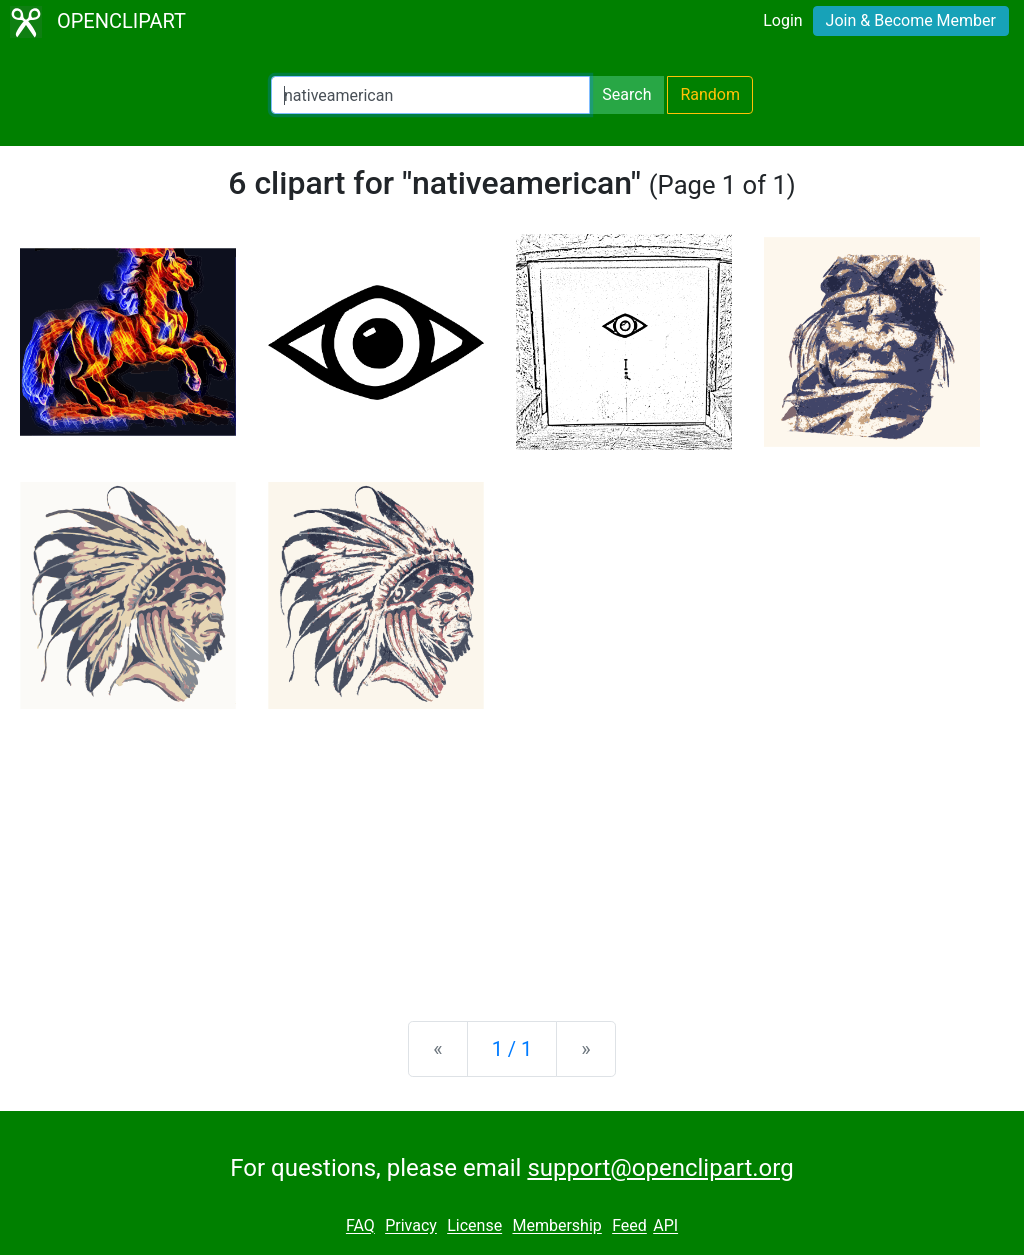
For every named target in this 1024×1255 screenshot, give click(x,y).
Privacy (411, 1226)
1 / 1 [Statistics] (512, 1049)
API (665, 1226)
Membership (556, 1226)
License (474, 1226)
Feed (629, 1226)
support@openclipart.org (660, 1168)
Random (710, 94)
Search (626, 94)
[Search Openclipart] (430, 95)
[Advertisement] (512, 849)
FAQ (360, 1226)
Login (782, 20)
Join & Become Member (911, 20)
